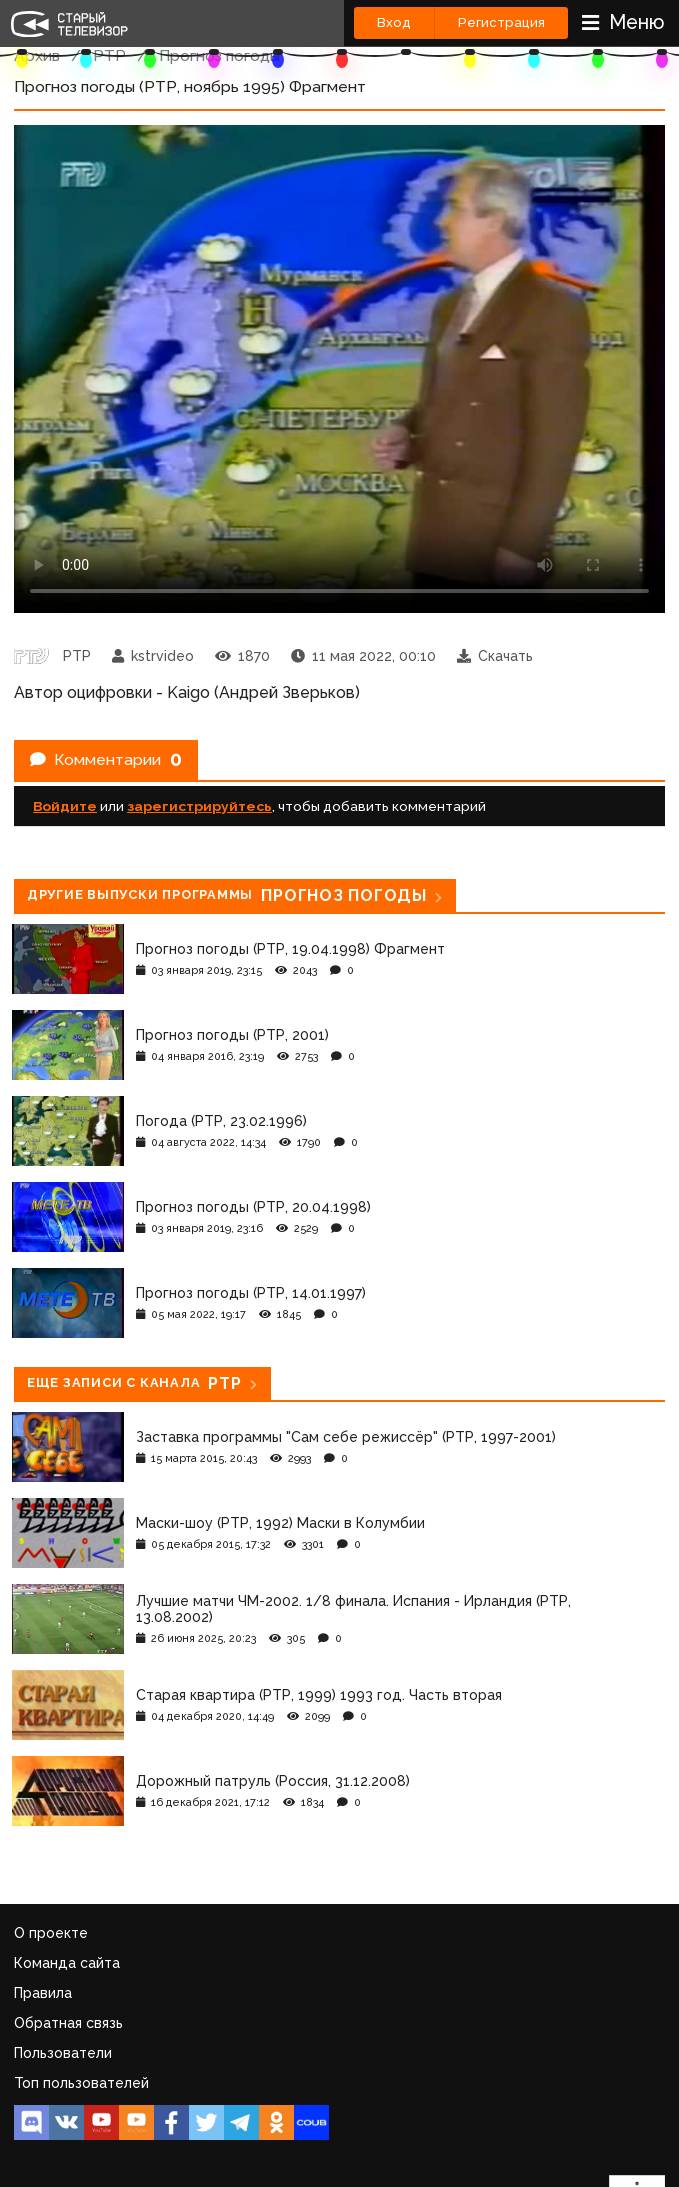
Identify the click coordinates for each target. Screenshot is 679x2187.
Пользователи (63, 2053)
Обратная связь (68, 2023)
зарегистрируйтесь (199, 806)
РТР (109, 55)
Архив (37, 55)
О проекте (51, 1933)
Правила (43, 1993)
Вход (394, 22)
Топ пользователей (81, 2083)
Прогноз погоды (219, 55)
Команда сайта (67, 1963)
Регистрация (501, 22)
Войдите (65, 806)
